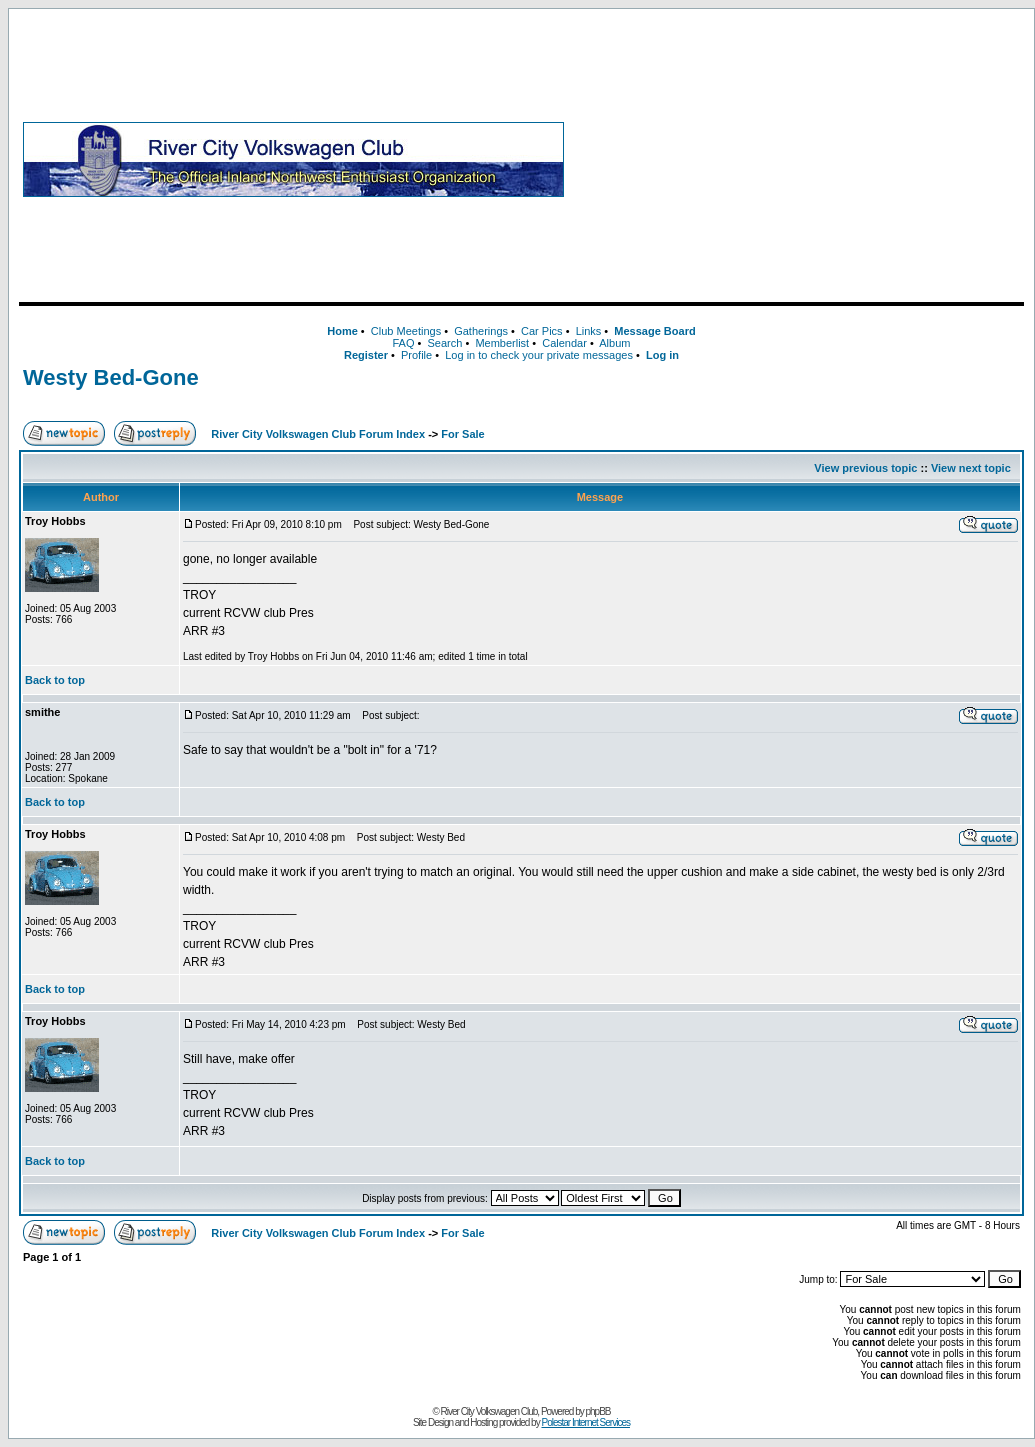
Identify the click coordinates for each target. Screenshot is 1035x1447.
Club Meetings (406, 331)
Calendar (564, 343)
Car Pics (542, 331)
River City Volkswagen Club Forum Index (318, 434)
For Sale (462, 434)
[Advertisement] (798, 159)
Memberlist (502, 343)
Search (444, 343)
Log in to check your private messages (539, 355)
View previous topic (865, 468)
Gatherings (481, 331)
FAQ (403, 343)
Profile (416, 355)
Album (614, 343)
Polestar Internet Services (585, 1422)
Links (589, 331)
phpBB (598, 1411)
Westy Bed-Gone (111, 377)
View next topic (971, 468)
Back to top (55, 680)
